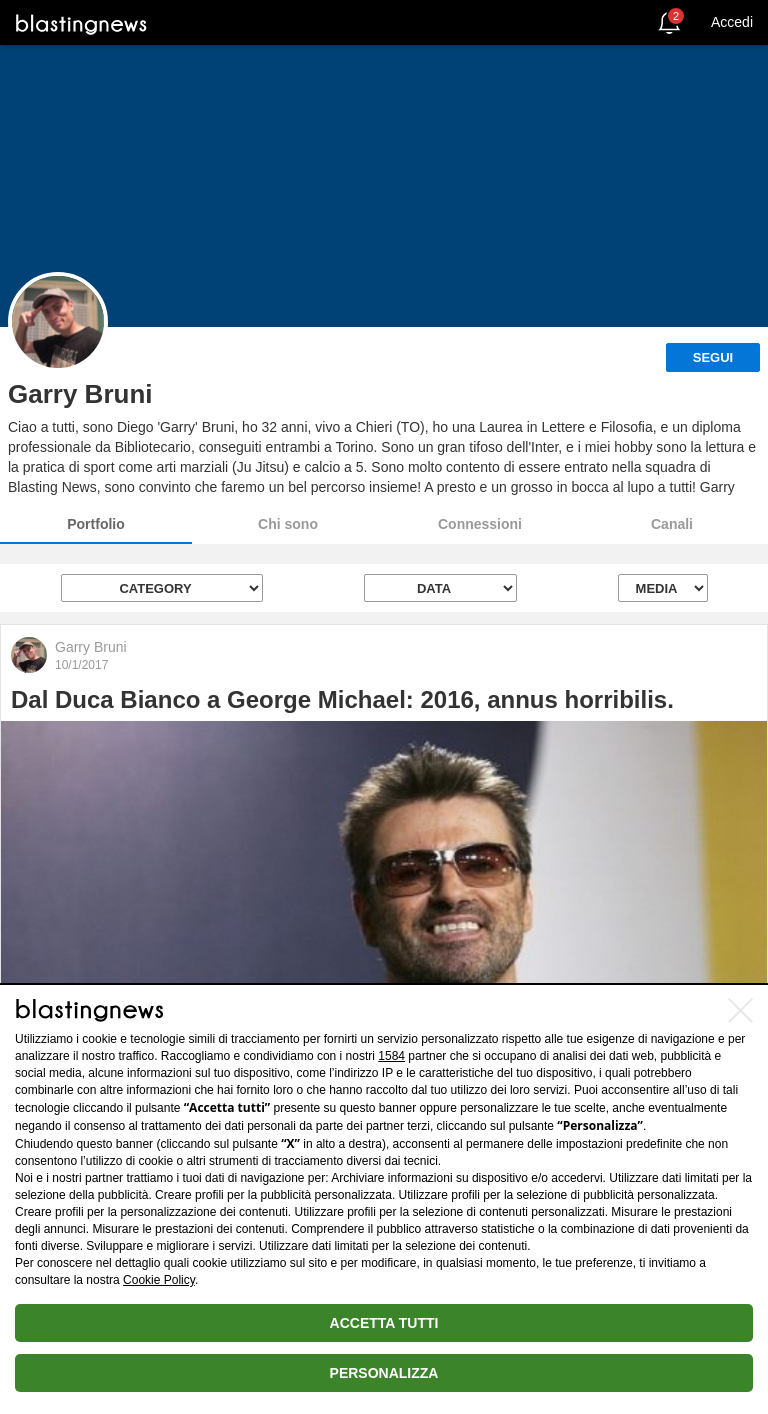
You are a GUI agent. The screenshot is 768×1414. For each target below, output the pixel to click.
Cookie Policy (159, 1280)
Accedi (732, 22)
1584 (391, 1056)
